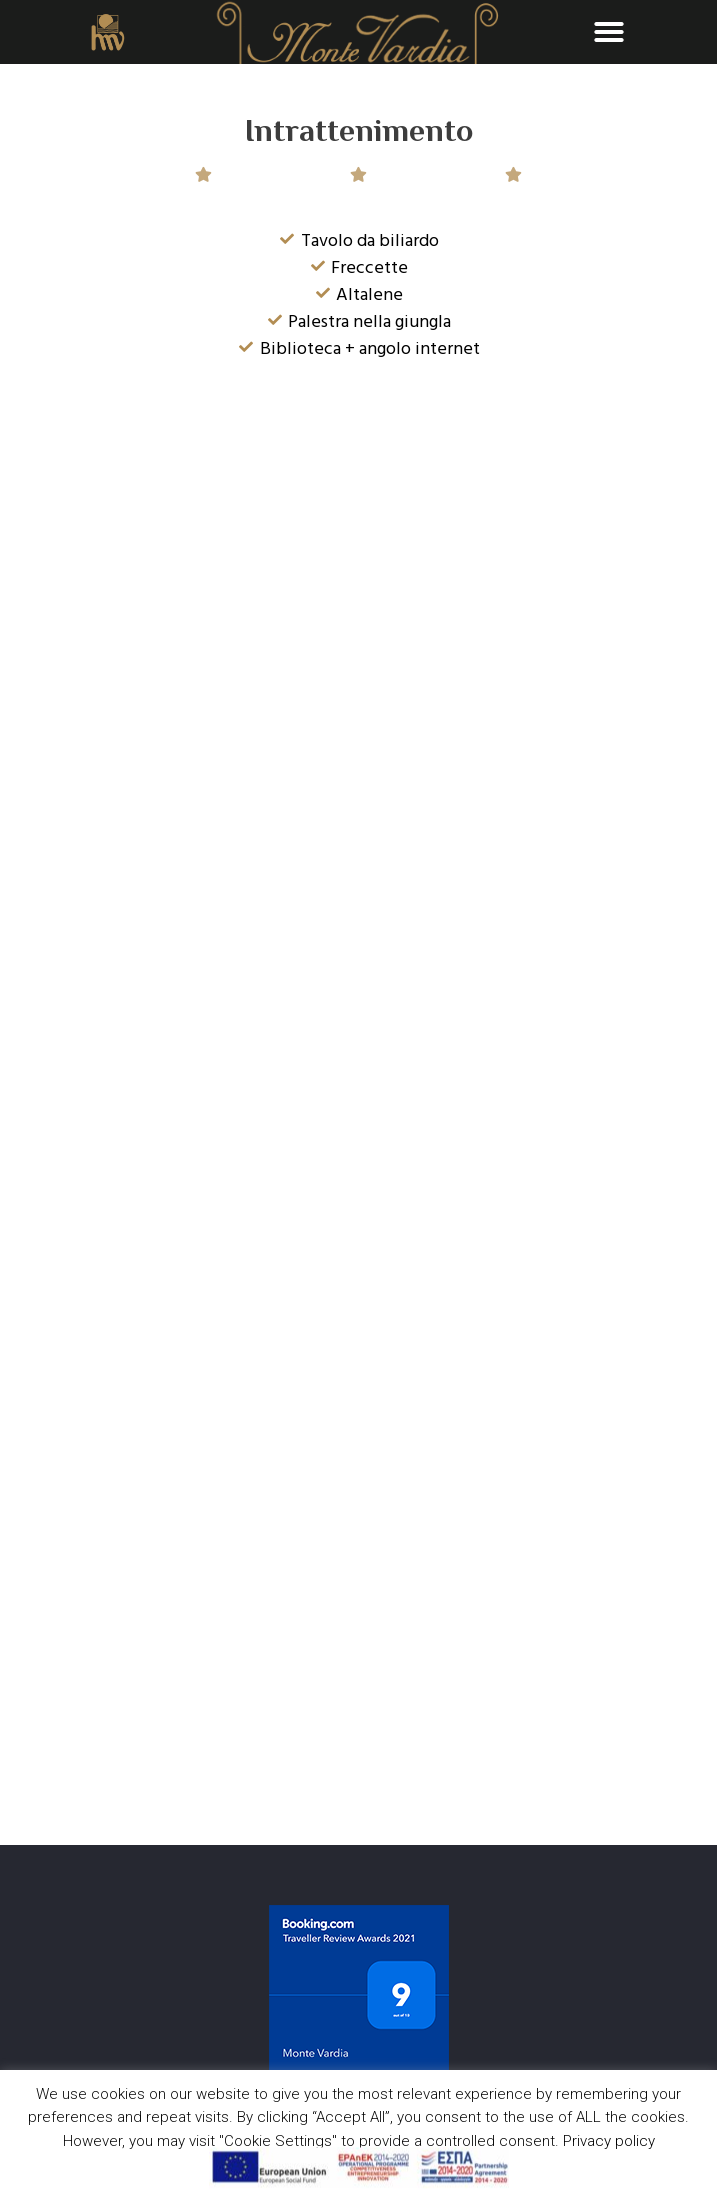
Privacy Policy (51, 2052)
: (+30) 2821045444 (94, 1997)
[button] (609, 32)
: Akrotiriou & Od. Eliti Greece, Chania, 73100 (166, 1966)
